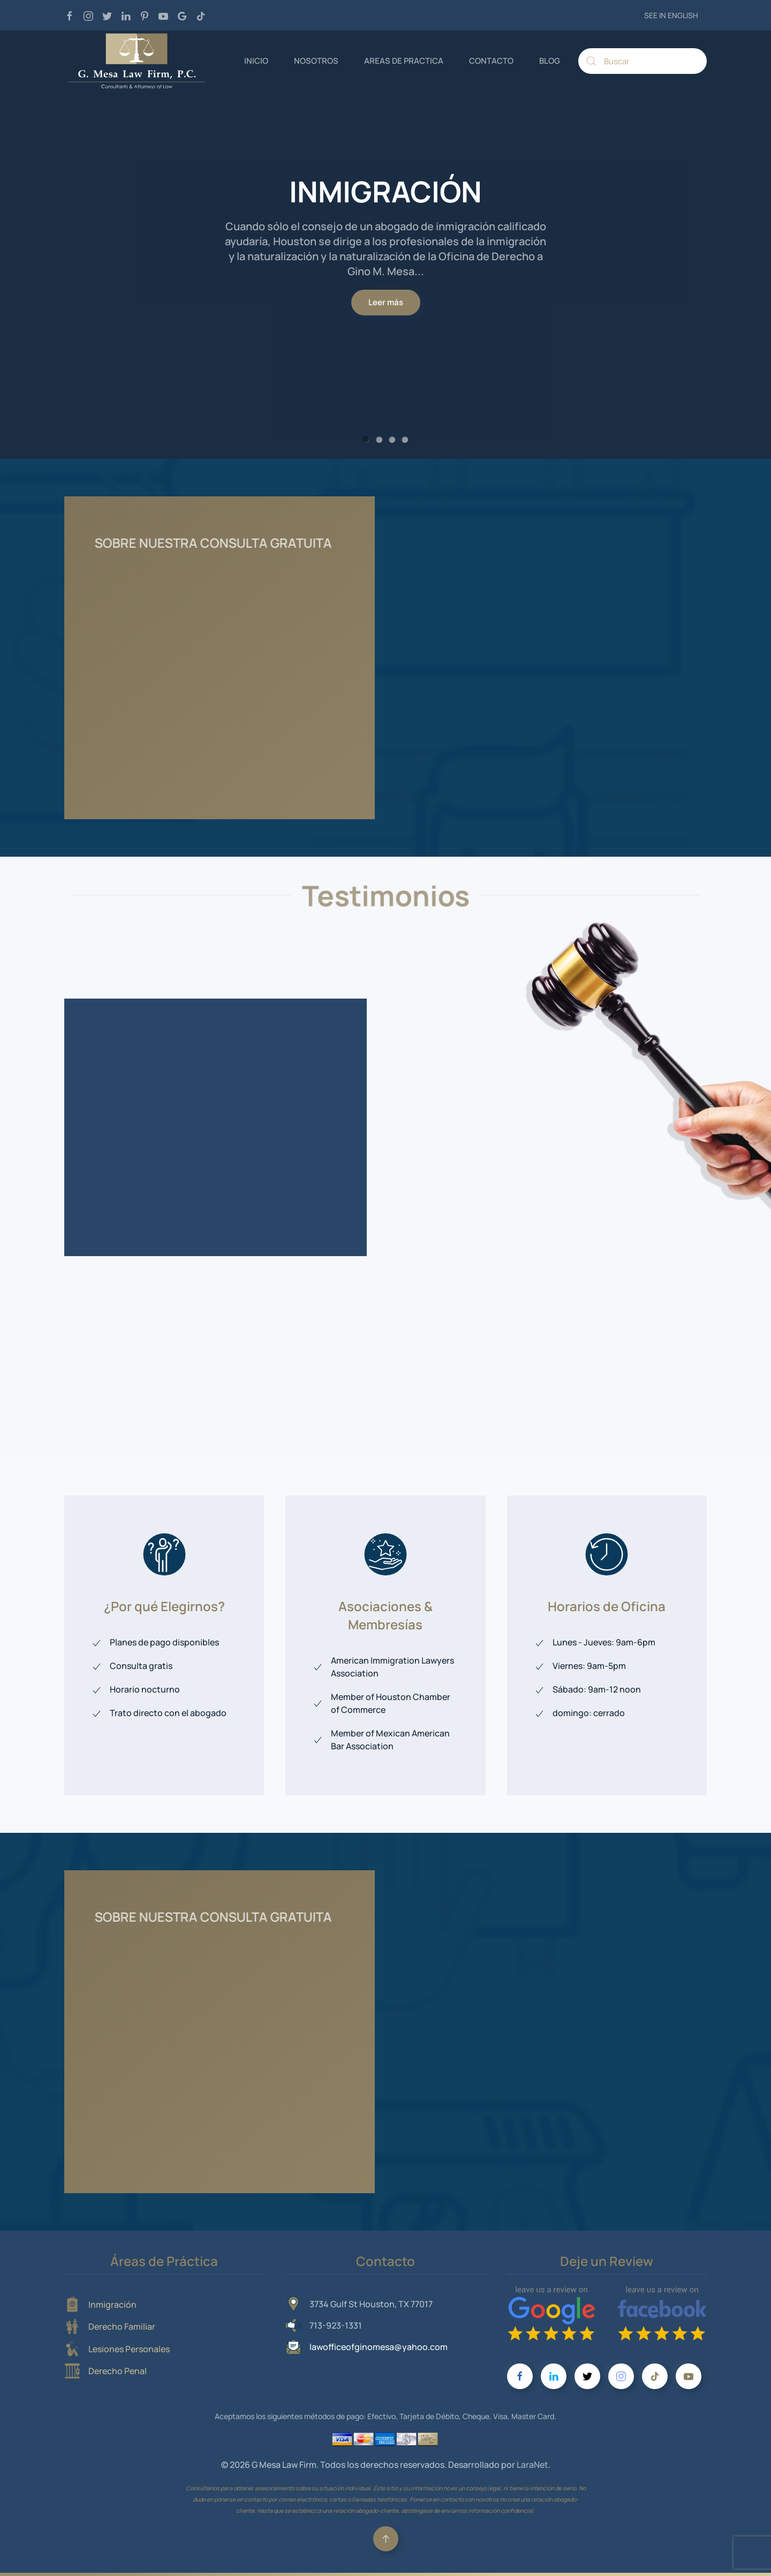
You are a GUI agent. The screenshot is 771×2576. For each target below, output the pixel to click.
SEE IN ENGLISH (671, 15)
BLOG (549, 60)
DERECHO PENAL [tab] (405, 439)
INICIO (256, 60)
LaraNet (532, 2465)
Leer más (385, 302)
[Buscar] (642, 61)
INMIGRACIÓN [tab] (366, 439)
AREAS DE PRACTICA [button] (403, 60)
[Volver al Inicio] (136, 61)
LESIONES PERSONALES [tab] (392, 439)
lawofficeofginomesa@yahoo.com (378, 2347)
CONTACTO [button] (491, 60)
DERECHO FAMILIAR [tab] (379, 439)
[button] (385, 2538)
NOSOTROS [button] (316, 60)
